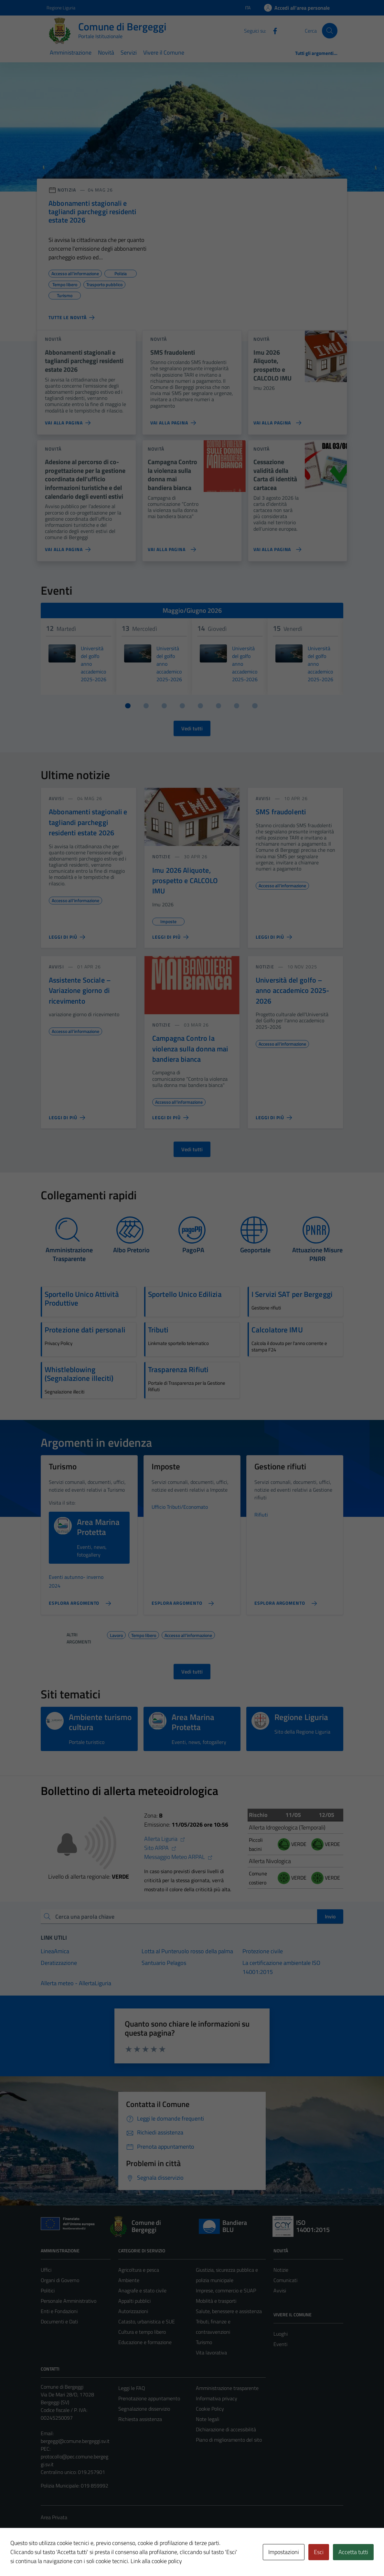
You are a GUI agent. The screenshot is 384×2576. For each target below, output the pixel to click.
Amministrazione (70, 52)
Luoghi (280, 2334)
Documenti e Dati (59, 2321)
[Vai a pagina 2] (146, 705)
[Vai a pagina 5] (200, 705)
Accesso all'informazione (188, 1634)
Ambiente (128, 2280)
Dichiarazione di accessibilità (226, 2429)
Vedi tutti (192, 728)
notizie (161, 856)
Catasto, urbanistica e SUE (146, 2321)
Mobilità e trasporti (216, 2301)
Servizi (129, 52)
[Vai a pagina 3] (164, 705)
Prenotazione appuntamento (149, 2398)
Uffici (46, 2270)
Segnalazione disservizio (144, 2409)
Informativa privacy (216, 2398)
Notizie (280, 2270)
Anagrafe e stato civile (142, 2290)
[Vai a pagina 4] (182, 705)
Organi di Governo (60, 2280)
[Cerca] (329, 30)
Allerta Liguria (164, 1838)
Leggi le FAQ (131, 2388)
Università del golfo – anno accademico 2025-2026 (292, 990)
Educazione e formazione (145, 2342)
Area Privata (54, 2517)
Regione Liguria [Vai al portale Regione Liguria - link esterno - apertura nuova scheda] (61, 7)
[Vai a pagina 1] (127, 705)
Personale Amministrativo (68, 2301)
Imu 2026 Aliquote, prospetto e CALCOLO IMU (185, 880)
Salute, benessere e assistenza (229, 2311)
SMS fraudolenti (281, 812)
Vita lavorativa (211, 2352)
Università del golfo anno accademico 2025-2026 (93, 663)
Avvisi (279, 2290)
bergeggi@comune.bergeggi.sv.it (75, 2441)
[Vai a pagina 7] (236, 705)
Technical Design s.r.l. (84, 2557)
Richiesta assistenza (140, 2419)
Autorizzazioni (133, 2311)
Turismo (204, 2342)
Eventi (280, 2344)
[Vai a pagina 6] (218, 705)
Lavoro (116, 1634)
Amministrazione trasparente (227, 2388)
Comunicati (285, 2280)
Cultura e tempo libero (142, 2332)
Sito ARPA (160, 1847)
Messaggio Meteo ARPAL (178, 1856)
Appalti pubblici (134, 2301)
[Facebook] (272, 30)
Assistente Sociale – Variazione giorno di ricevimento (80, 990)
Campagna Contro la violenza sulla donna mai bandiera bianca (190, 1048)
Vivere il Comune (163, 52)
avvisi (56, 798)
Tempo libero (143, 1634)
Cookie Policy (210, 2409)
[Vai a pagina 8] (254, 705)
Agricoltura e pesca (138, 2270)
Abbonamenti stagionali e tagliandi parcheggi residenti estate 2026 (88, 822)
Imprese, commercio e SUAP (226, 2290)
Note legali (207, 2419)
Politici (48, 2290)
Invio (330, 1916)
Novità (106, 52)
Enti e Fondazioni (59, 2311)
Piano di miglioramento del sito (229, 2440)
